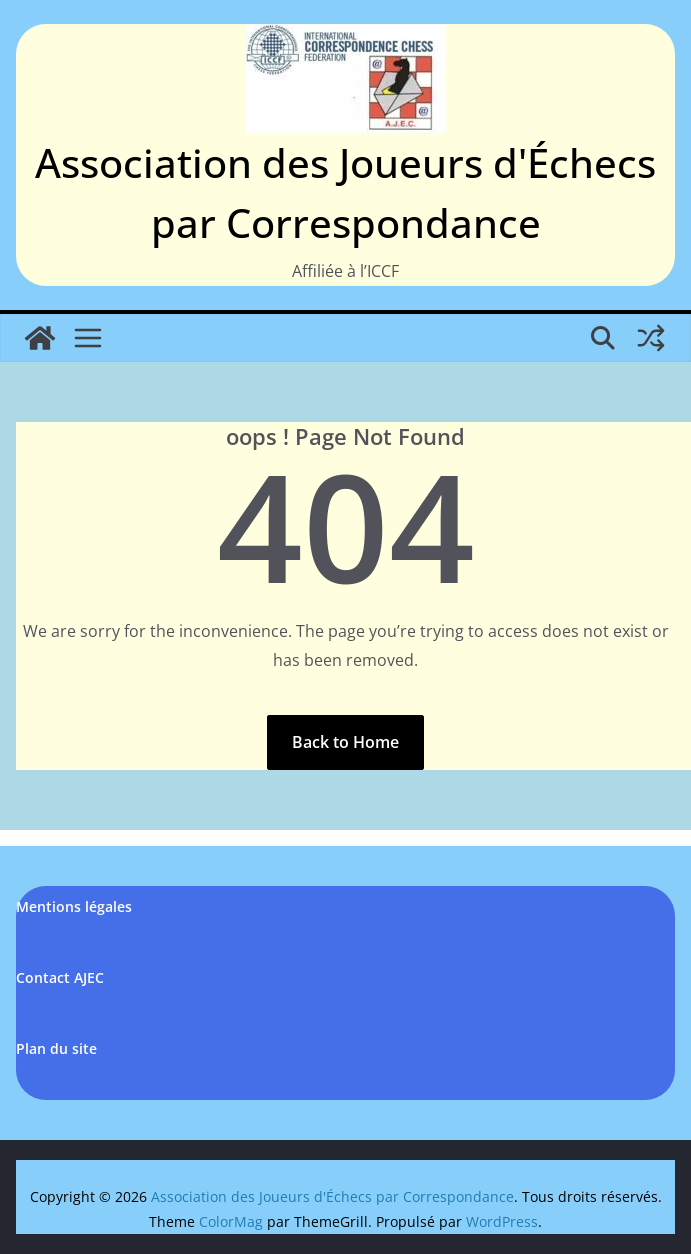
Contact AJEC (60, 977)
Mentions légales (74, 906)
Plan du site (56, 1048)
